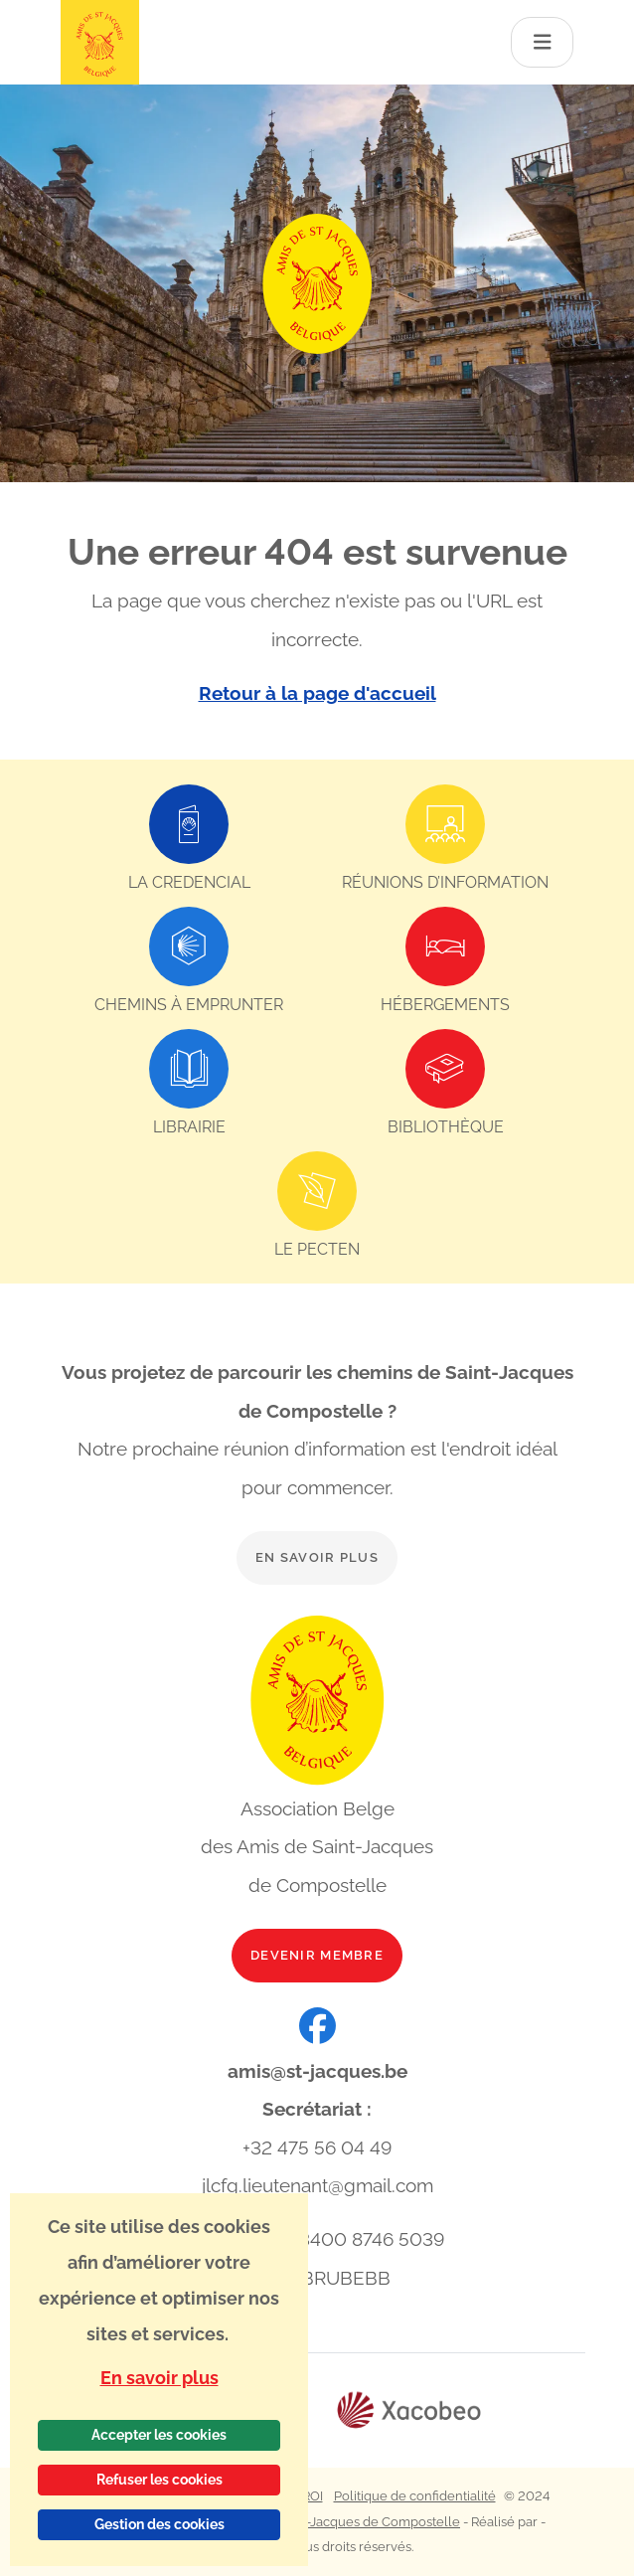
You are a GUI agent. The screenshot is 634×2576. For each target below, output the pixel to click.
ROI (312, 2496)
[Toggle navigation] (542, 42)
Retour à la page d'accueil (317, 693)
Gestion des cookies (159, 2524)
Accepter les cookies (159, 2435)
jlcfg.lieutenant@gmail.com (317, 2185)
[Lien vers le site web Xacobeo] (409, 2410)
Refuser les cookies (159, 2480)
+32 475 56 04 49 (317, 2147)
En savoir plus (317, 1557)
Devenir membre (317, 1955)
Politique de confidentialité (415, 2496)
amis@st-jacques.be (317, 2071)
